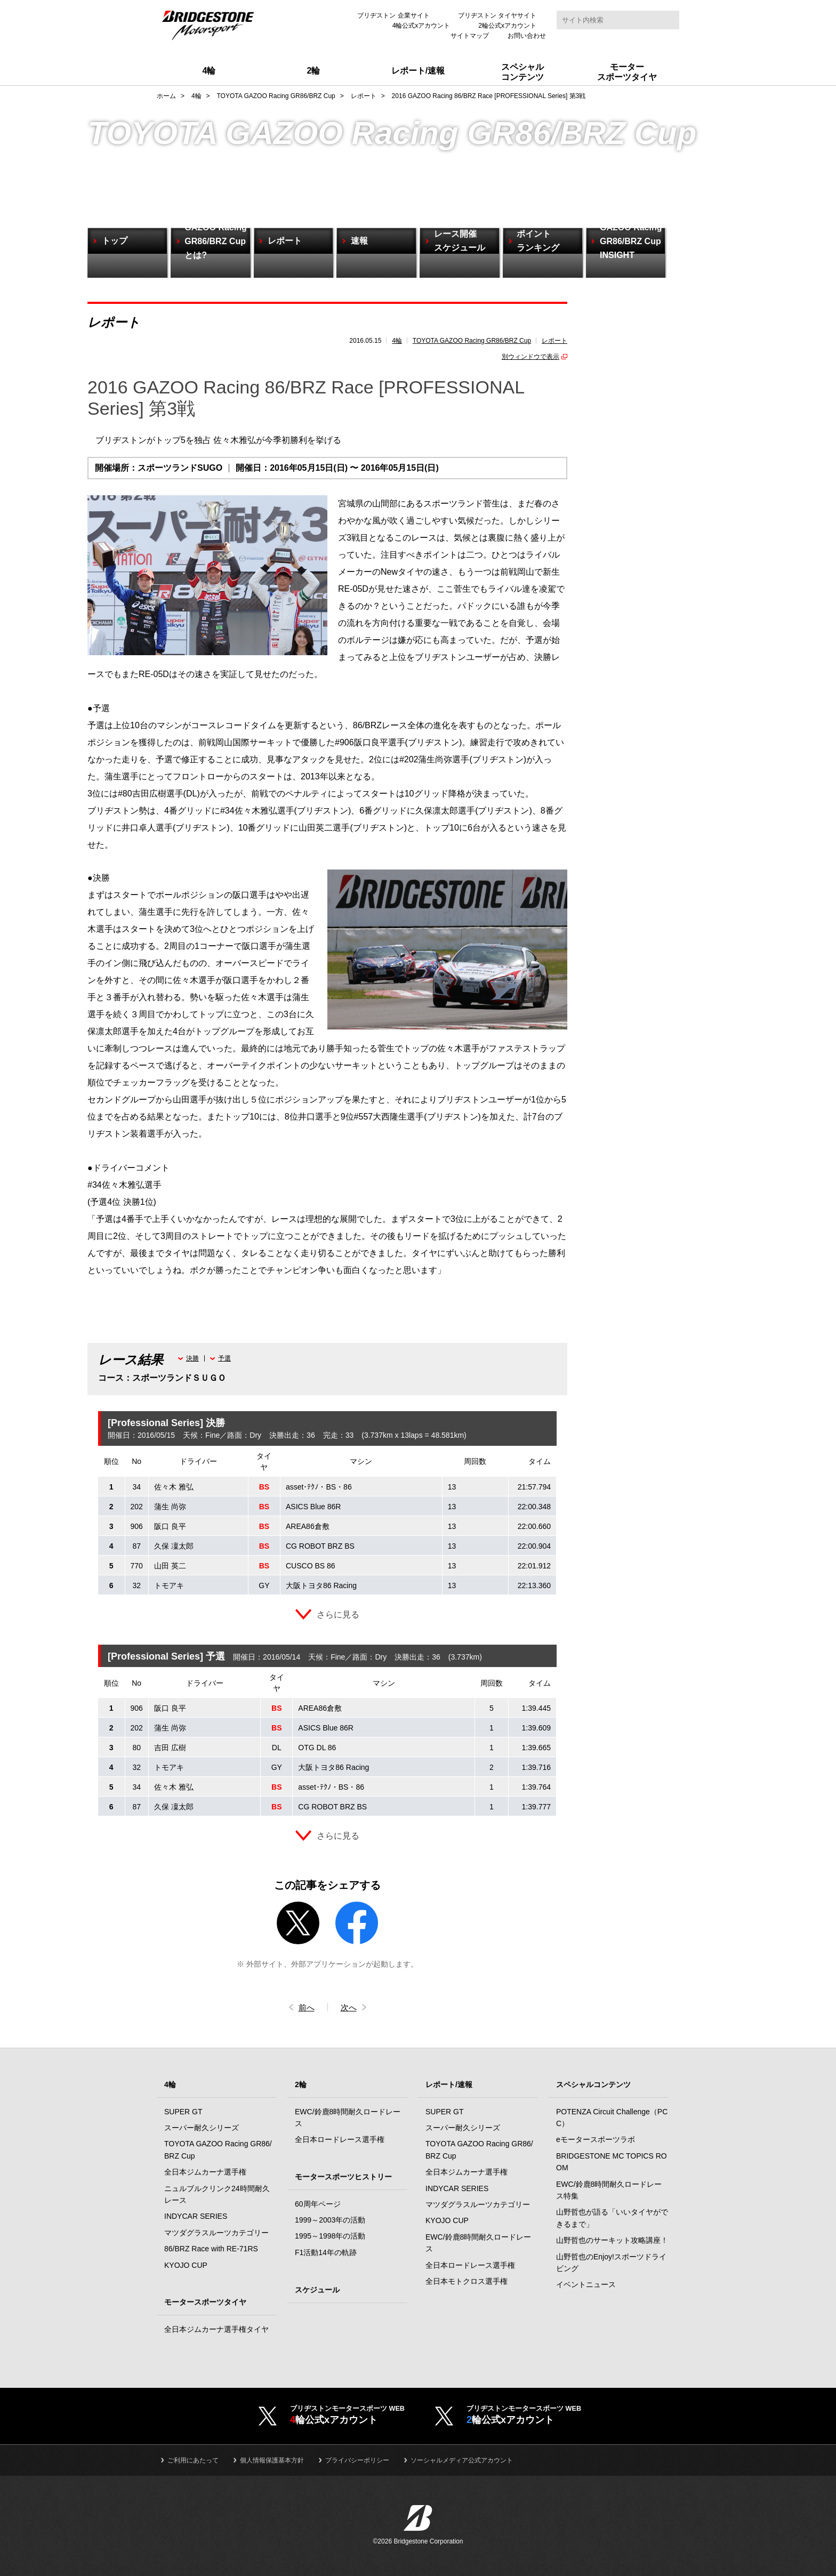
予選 (224, 1358)
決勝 (192, 1358)
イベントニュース (586, 2285)
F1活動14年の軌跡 (326, 2253)
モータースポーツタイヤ (205, 2302)
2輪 (301, 2085)
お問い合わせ (527, 35)
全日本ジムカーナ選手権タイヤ (216, 2329)
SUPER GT (183, 2112)
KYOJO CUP (185, 2265)
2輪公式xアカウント (507, 25)
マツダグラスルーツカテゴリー (216, 2233)
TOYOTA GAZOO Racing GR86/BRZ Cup (472, 340)
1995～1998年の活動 (330, 2236)
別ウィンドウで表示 (530, 356)
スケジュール (317, 2290)
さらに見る (338, 1614)
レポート (554, 340)
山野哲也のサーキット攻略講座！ (612, 2240)
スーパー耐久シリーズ (201, 2128)
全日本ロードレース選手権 (339, 2140)
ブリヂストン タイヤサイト (497, 15)
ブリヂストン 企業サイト (393, 15)
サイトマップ (470, 35)
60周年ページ (318, 2204)
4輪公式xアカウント (421, 25)
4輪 (397, 340)
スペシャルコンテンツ (593, 2085)
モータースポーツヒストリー (343, 2177)
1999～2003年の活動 (330, 2220)
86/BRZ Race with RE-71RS (211, 2249)
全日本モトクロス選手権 (466, 2281)
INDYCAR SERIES (195, 2216)
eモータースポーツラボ (595, 2140)
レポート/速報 (448, 2085)
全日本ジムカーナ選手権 (205, 2172)
